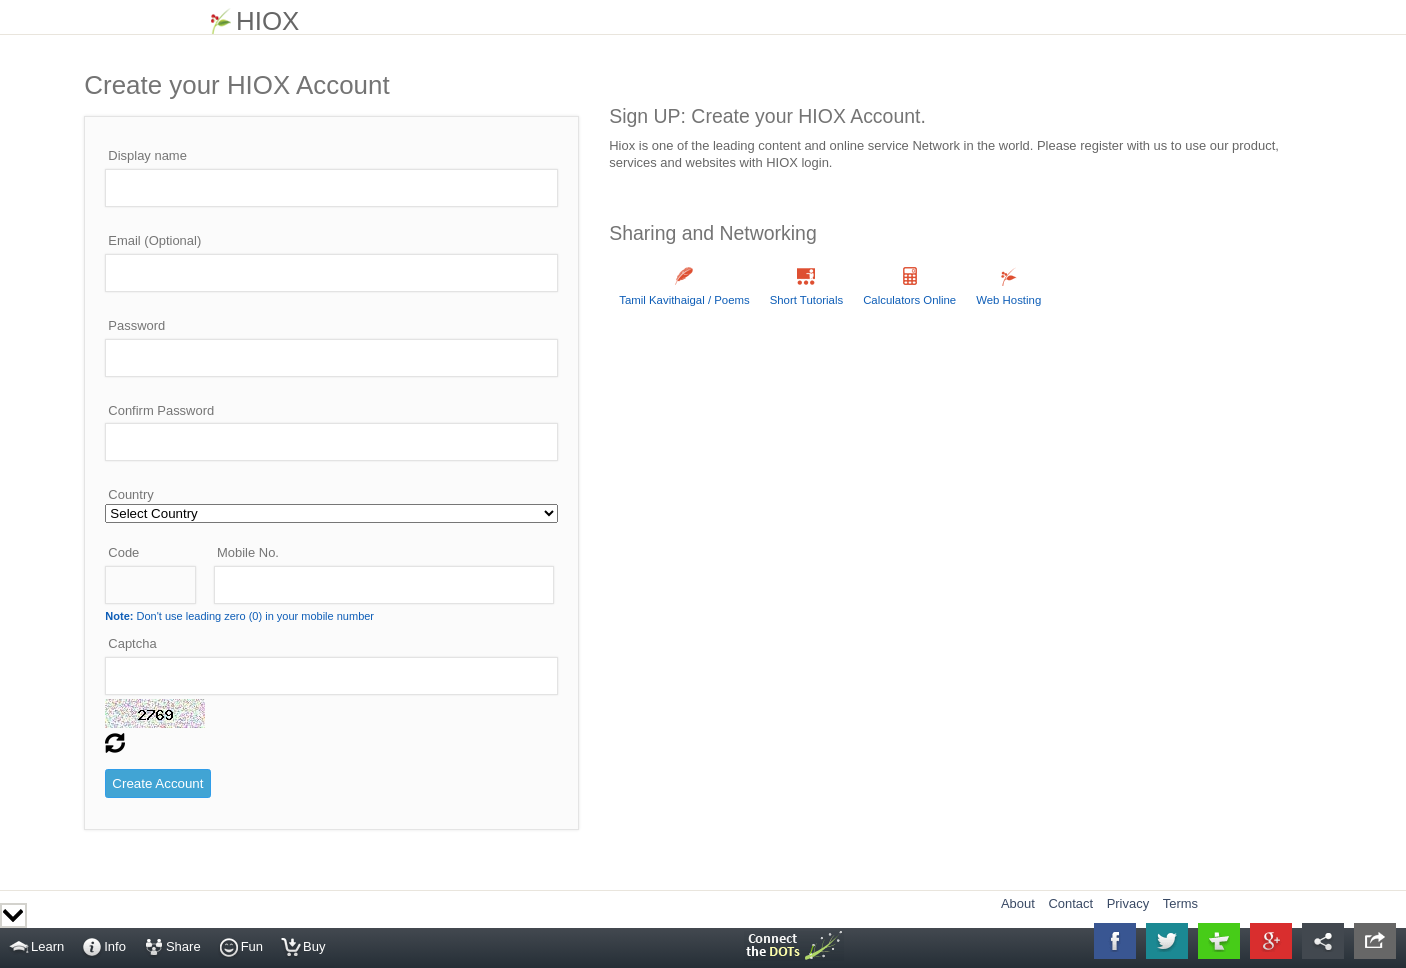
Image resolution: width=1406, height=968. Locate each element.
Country (130, 494)
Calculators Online (909, 300)
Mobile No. (248, 552)
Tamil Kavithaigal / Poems (684, 300)
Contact (1070, 903)
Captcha (132, 643)
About (1018, 903)
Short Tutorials (806, 300)
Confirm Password (161, 410)
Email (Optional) (154, 240)
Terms (1180, 903)
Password (136, 325)
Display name (147, 155)
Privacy (1128, 903)
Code (123, 552)
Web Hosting (1008, 300)
